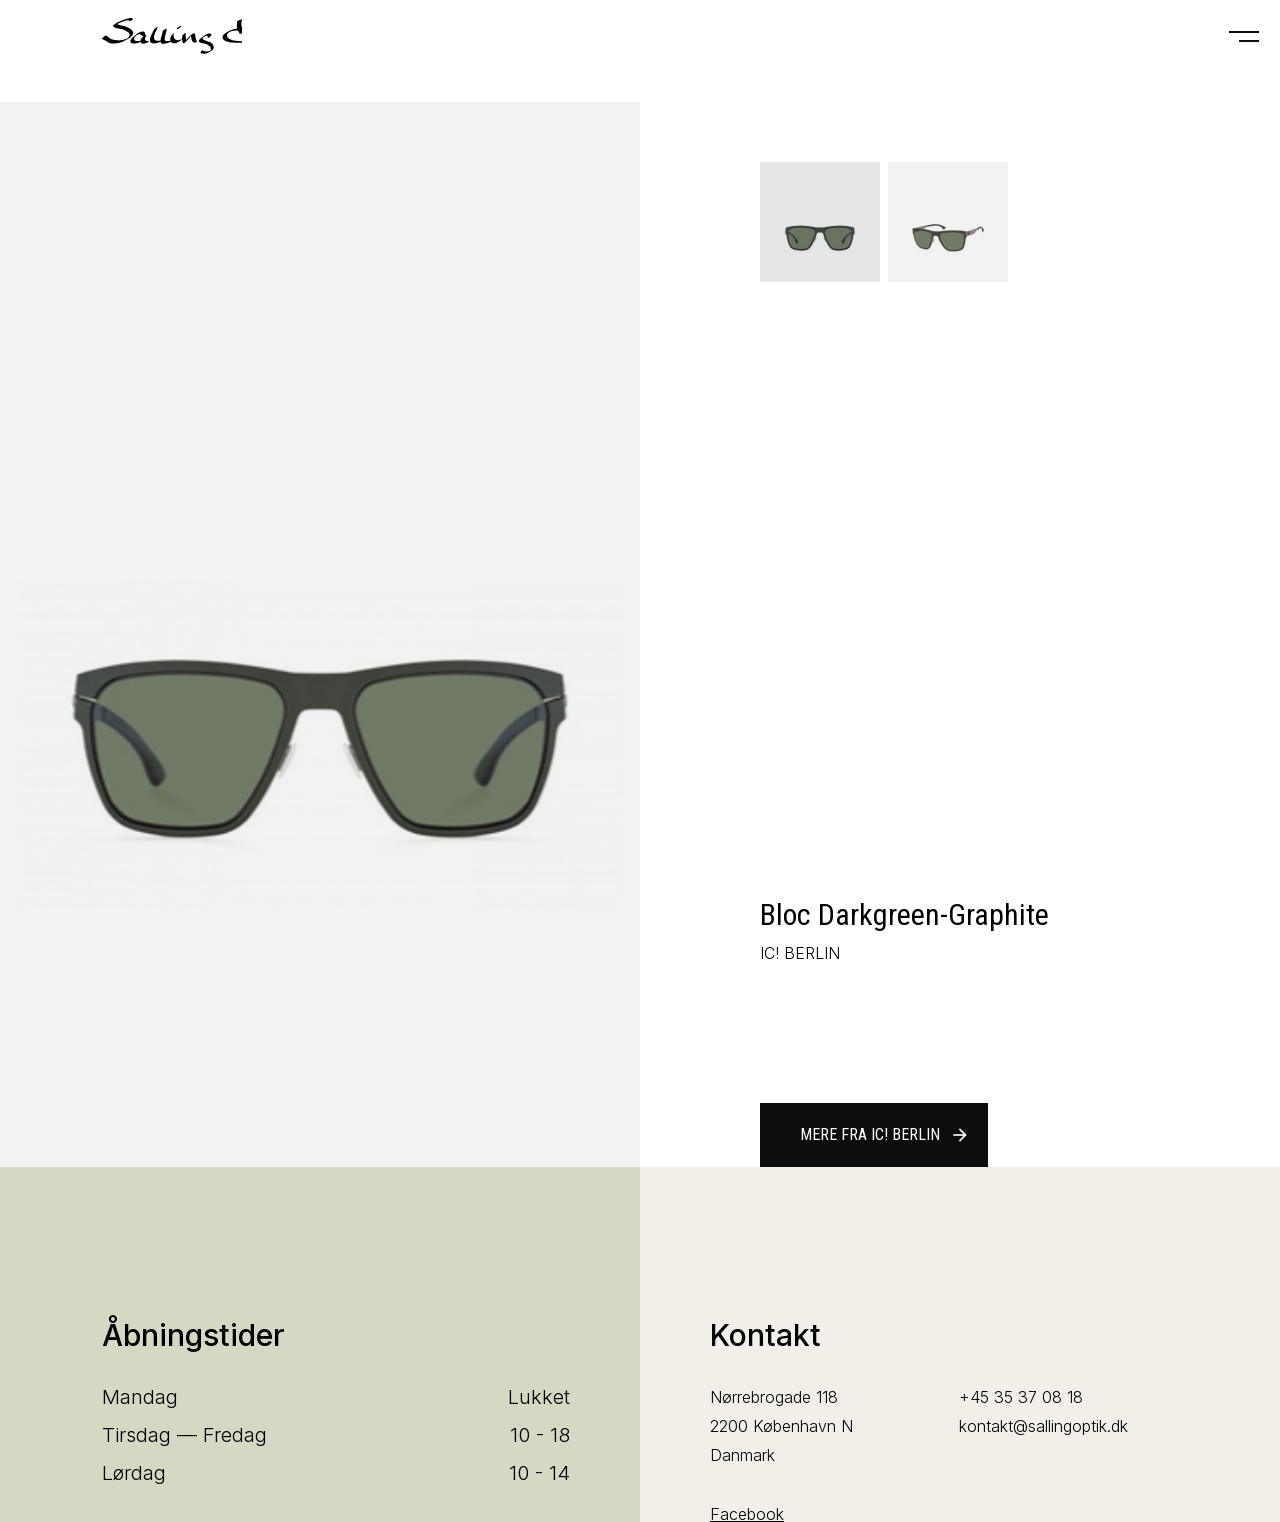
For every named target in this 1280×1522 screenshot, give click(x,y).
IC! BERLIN (800, 953)
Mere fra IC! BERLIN (885, 1135)
